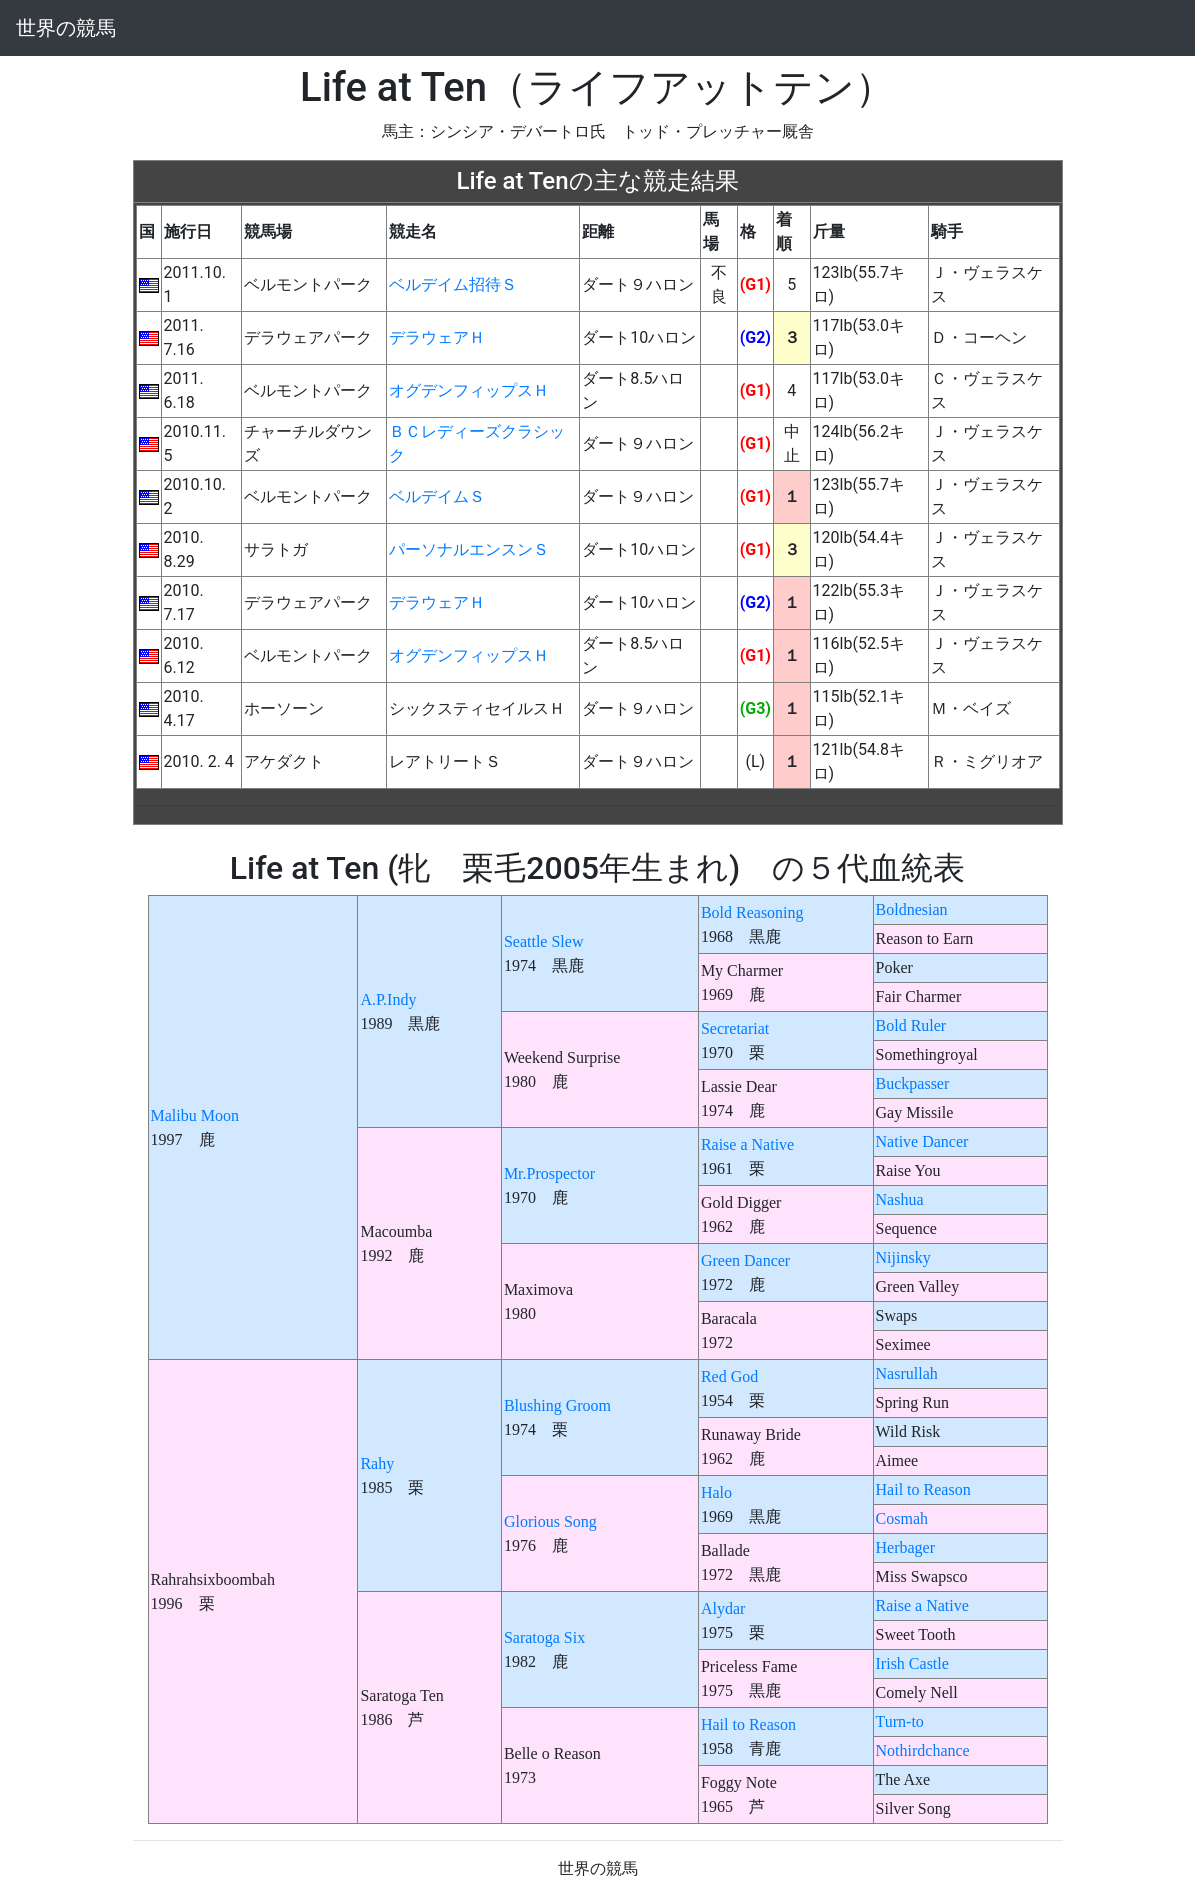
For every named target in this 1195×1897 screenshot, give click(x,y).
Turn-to (900, 1721)
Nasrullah (907, 1373)
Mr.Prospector (549, 1173)
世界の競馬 (66, 28)
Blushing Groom (557, 1405)
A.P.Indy (388, 999)
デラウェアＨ (437, 337)
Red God (729, 1376)
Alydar (723, 1608)
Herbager (906, 1547)
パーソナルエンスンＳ (469, 549)
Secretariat (735, 1028)
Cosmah (902, 1518)
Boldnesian (912, 909)
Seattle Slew (544, 941)
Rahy (377, 1463)
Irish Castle (912, 1663)
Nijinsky (903, 1257)
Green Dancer (745, 1260)
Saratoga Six (544, 1637)
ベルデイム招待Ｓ (453, 284)
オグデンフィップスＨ (469, 390)
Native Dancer (922, 1141)
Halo (716, 1492)
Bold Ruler (911, 1025)
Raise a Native (747, 1144)
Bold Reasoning (752, 912)
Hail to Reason (923, 1489)
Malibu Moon (195, 1115)
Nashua (900, 1199)
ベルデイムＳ (437, 496)
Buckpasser (913, 1083)
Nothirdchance (923, 1750)
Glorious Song (550, 1521)
